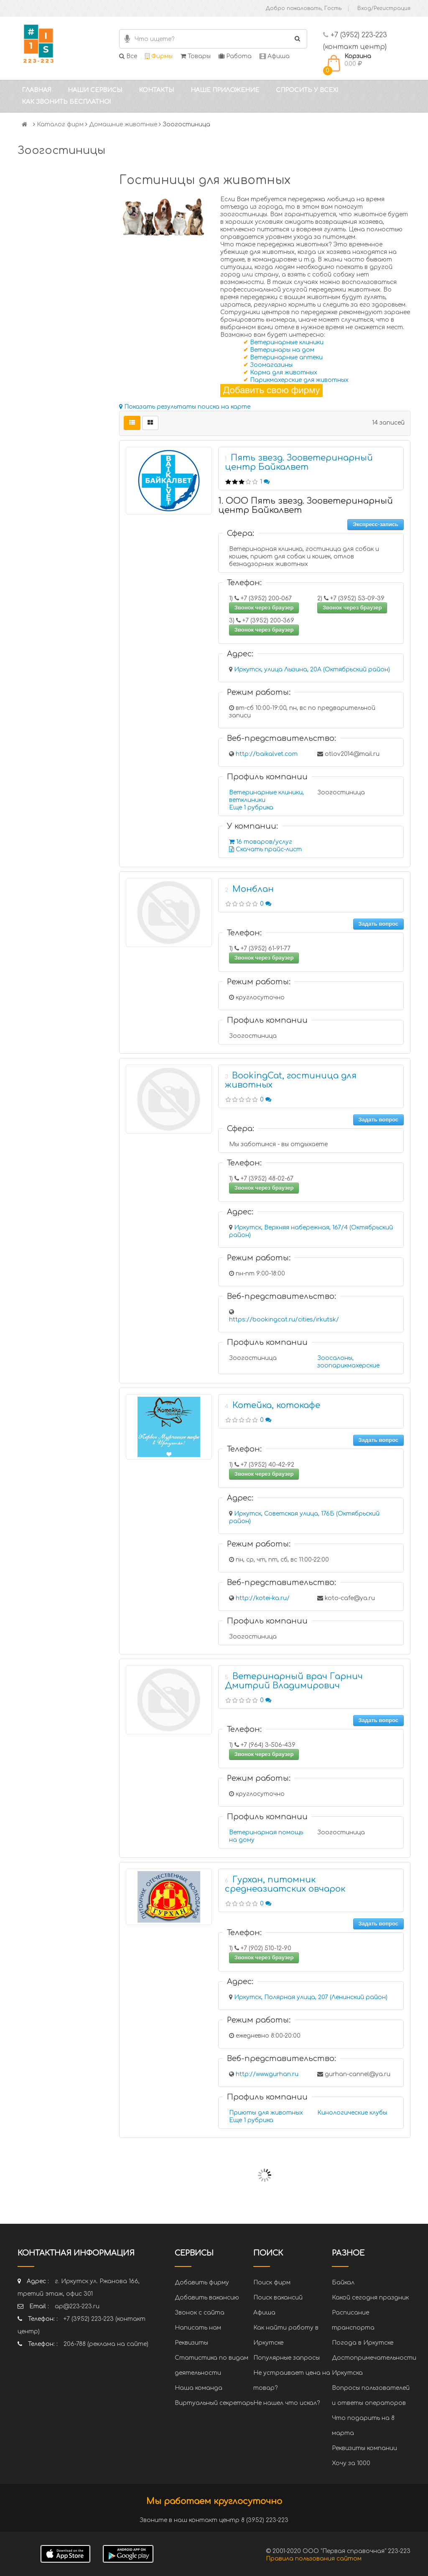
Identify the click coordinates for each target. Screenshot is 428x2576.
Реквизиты (191, 2343)
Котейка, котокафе (276, 1405)
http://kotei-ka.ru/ (263, 1598)
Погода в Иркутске (362, 2343)
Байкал (343, 2282)
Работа (235, 56)
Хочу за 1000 (351, 2463)
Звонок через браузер (264, 607)
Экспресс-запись (375, 524)
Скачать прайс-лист (265, 849)
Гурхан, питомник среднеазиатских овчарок (285, 1884)
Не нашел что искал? (286, 2403)
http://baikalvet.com (267, 754)
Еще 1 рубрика (251, 807)
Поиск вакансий (278, 2297)
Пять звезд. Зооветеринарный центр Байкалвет (299, 462)
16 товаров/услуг (260, 842)
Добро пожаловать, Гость (303, 8)
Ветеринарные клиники (287, 342)
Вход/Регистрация (383, 8)
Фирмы (159, 56)
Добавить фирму (202, 2282)
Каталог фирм (60, 124)
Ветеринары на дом (282, 350)
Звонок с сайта (199, 2313)
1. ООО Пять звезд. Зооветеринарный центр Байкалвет (305, 505)
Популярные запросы (286, 2358)
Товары (196, 56)
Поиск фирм (271, 2282)
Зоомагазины (271, 365)
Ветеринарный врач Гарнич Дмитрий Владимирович (294, 1681)
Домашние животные (123, 124)
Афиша (275, 56)
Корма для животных (283, 372)
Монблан (253, 889)
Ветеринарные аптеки (286, 357)
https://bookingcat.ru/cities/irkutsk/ (284, 1319)
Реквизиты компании (364, 2448)
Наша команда (198, 2388)
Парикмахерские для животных (299, 380)
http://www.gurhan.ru (267, 2074)
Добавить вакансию (207, 2297)
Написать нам (198, 2328)
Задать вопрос (378, 924)
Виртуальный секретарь (214, 2403)
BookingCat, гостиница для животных (291, 1080)
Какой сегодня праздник (370, 2297)
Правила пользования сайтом (314, 2559)
